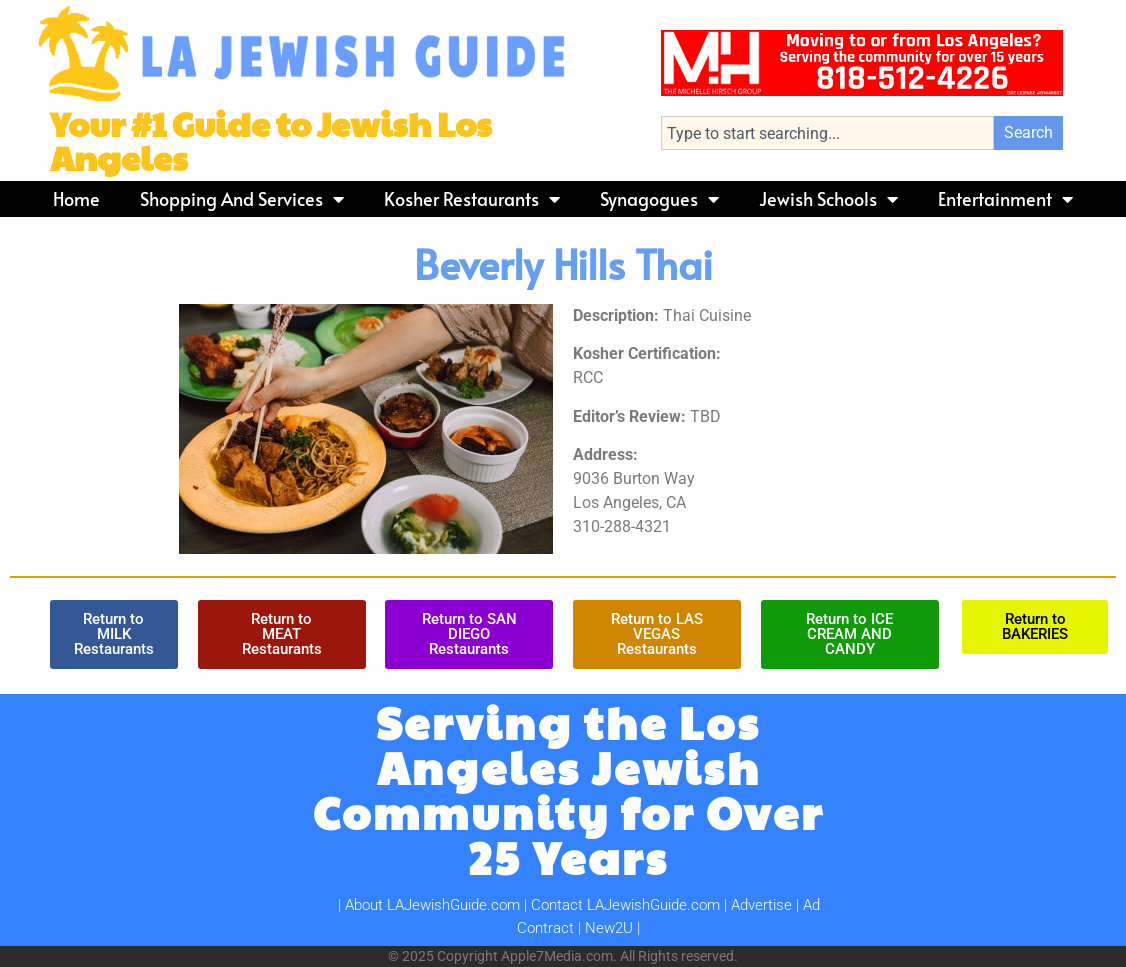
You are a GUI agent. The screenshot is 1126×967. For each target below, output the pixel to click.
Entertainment (1005, 199)
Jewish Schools (828, 199)
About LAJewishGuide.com (432, 905)
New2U (609, 928)
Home (76, 198)
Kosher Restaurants (472, 199)
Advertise (761, 905)
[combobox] (827, 133)
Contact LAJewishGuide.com (625, 905)
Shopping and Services (242, 199)
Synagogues (659, 199)
